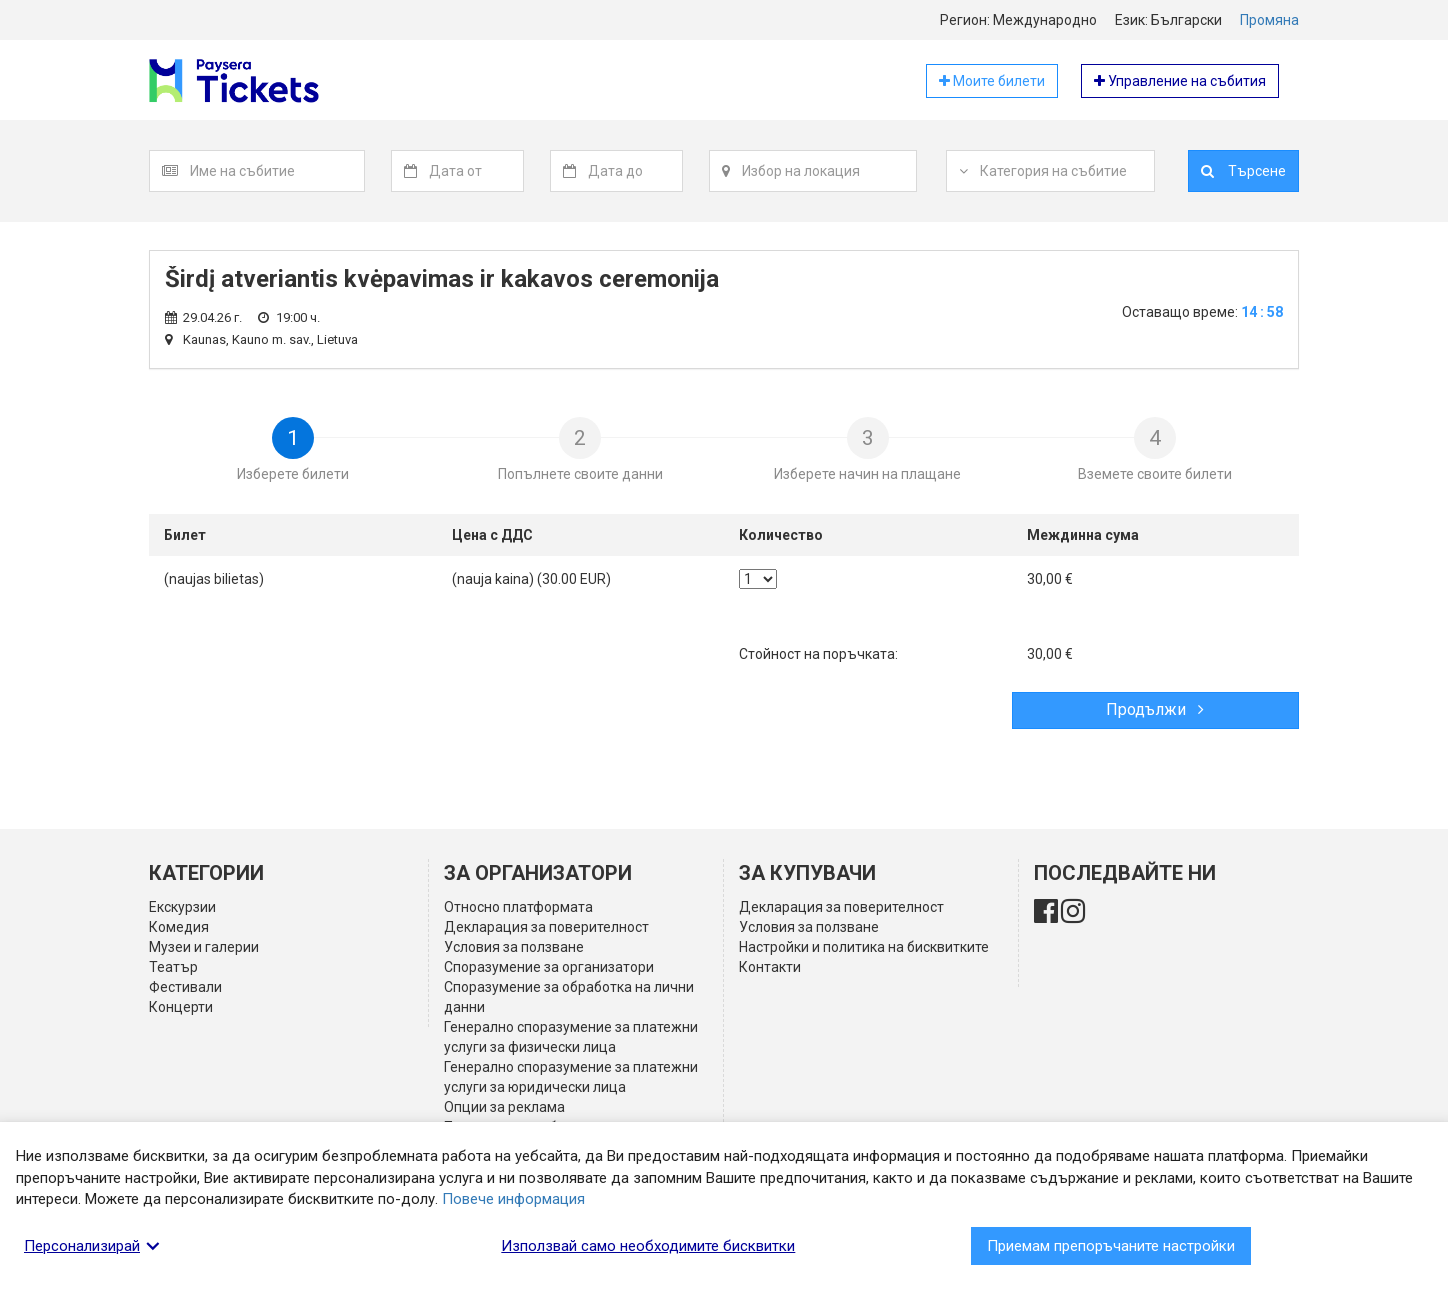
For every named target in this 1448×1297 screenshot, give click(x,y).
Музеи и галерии (204, 947)
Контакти (770, 967)
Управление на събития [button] (1180, 81)
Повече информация (513, 1199)
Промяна (1269, 20)
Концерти (181, 1007)
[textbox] (277, 171)
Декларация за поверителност (546, 927)
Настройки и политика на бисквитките (864, 947)
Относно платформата (518, 907)
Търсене (1243, 171)
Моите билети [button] (992, 81)
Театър (173, 967)
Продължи (1155, 709)
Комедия (179, 927)
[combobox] (277, 171)
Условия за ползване (514, 947)
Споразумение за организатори (549, 967)
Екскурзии (182, 907)
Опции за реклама (504, 1107)
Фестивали (185, 987)
